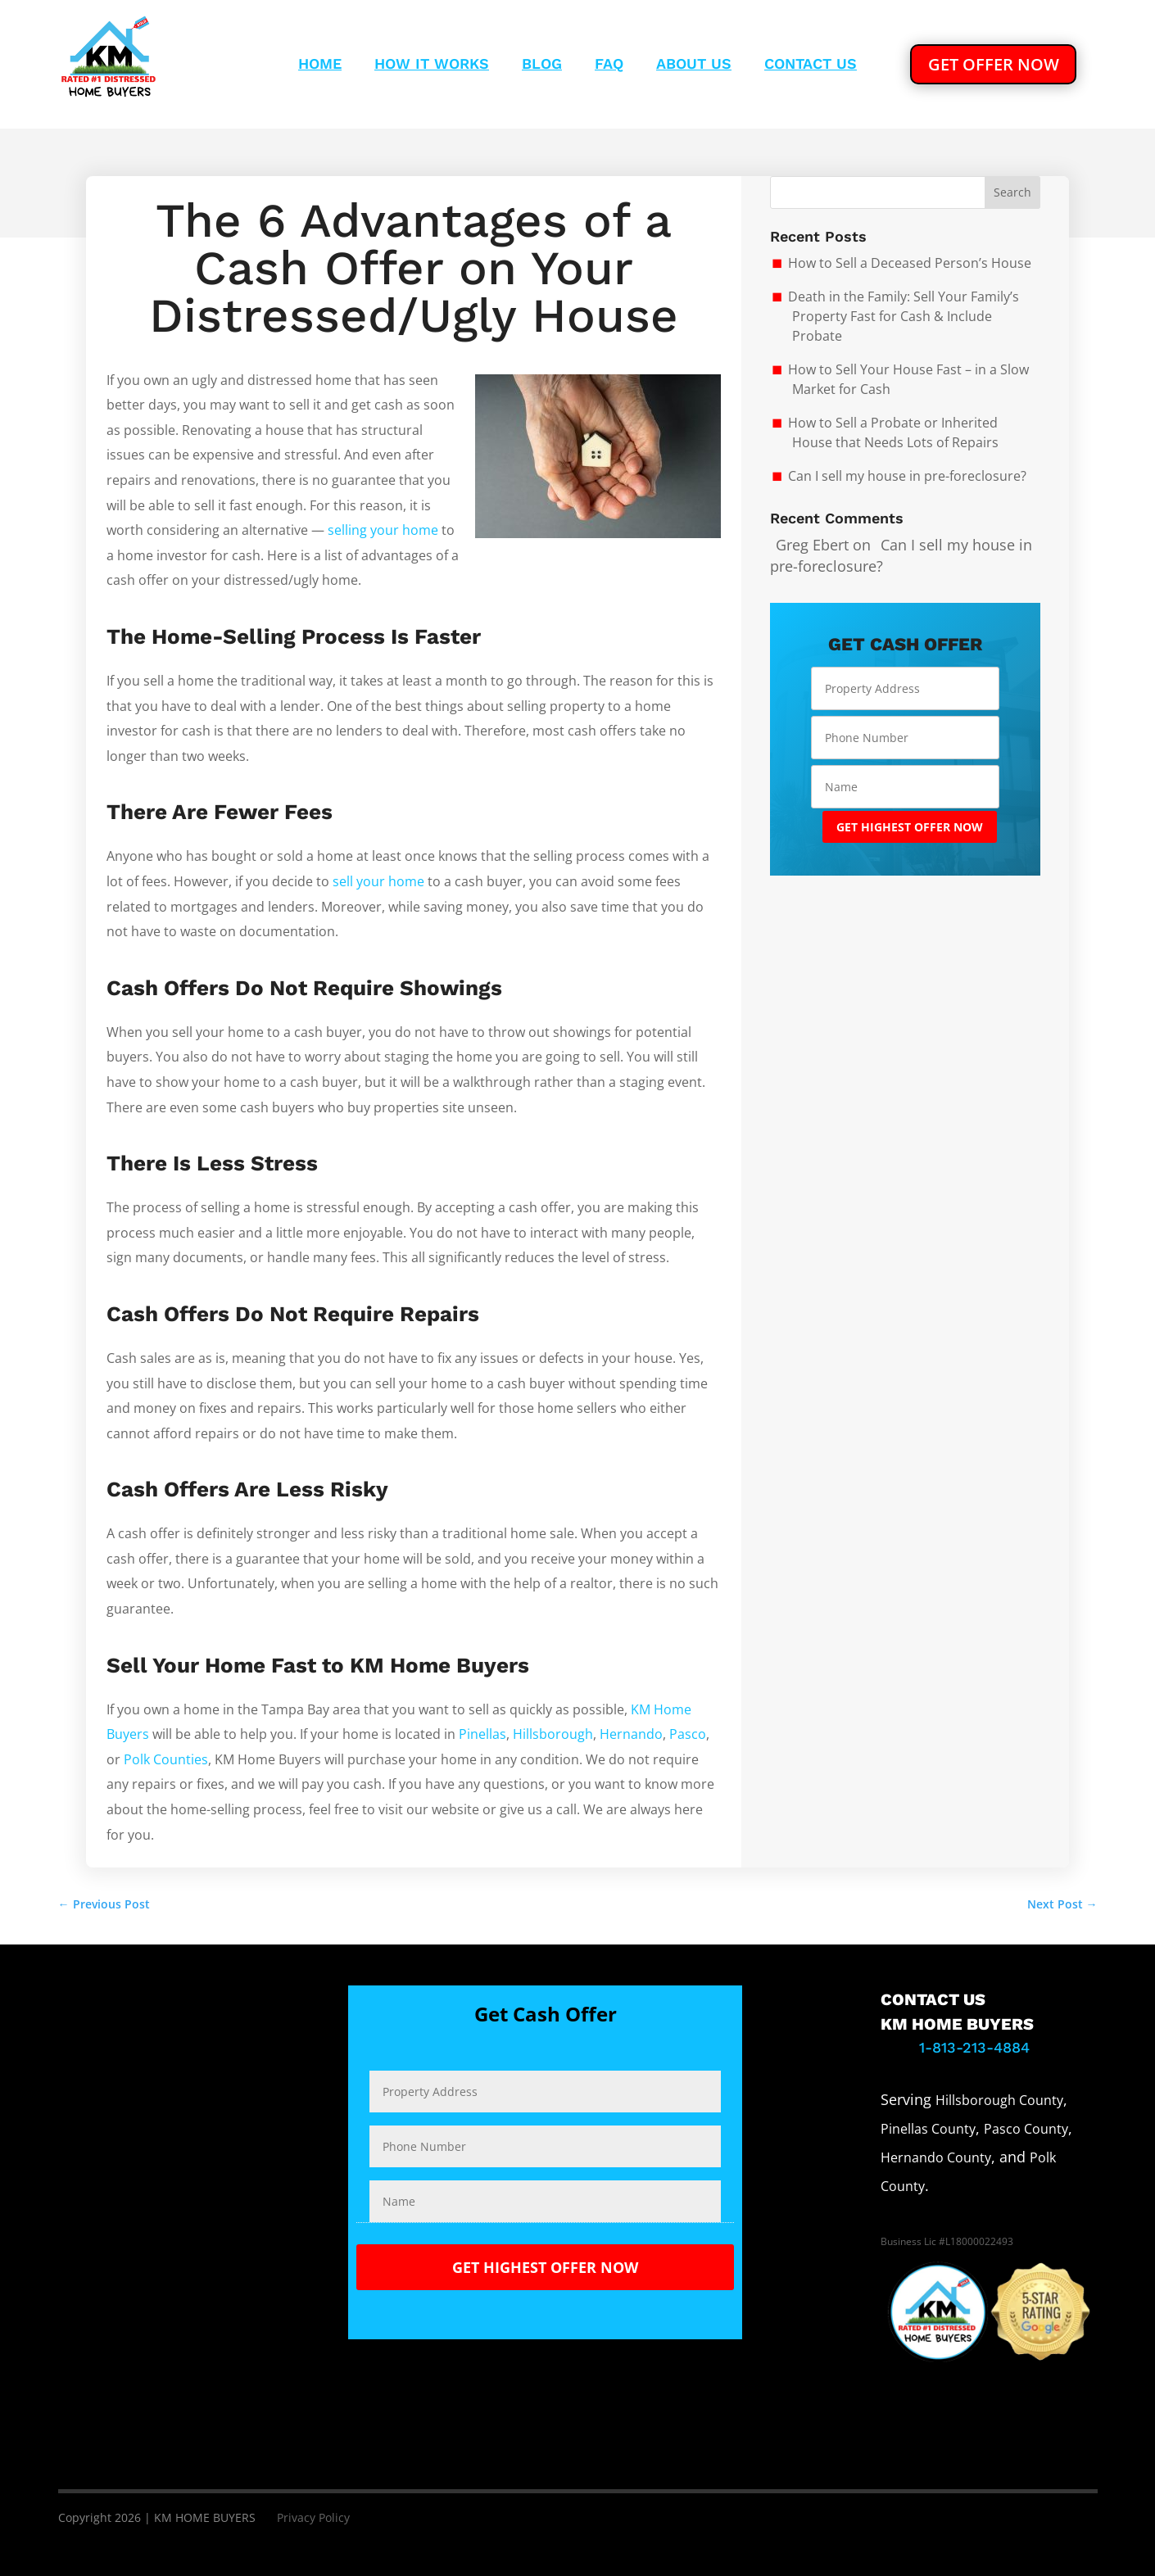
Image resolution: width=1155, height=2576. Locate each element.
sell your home (378, 881)
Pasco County (1026, 2129)
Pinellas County (928, 2129)
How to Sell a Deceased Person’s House (909, 263)
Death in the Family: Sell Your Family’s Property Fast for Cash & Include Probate (903, 316)
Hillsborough (553, 1734)
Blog (542, 65)
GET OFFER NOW (993, 63)
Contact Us (810, 65)
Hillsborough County (999, 2100)
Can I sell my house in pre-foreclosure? (907, 476)
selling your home (383, 530)
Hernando (631, 1734)
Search (1012, 192)
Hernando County (936, 2157)
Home (320, 65)
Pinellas (482, 1734)
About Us (694, 65)
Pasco (687, 1734)
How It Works (431, 65)
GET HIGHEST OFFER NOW (909, 827)
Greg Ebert (812, 545)
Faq (609, 65)
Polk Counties (166, 1759)
